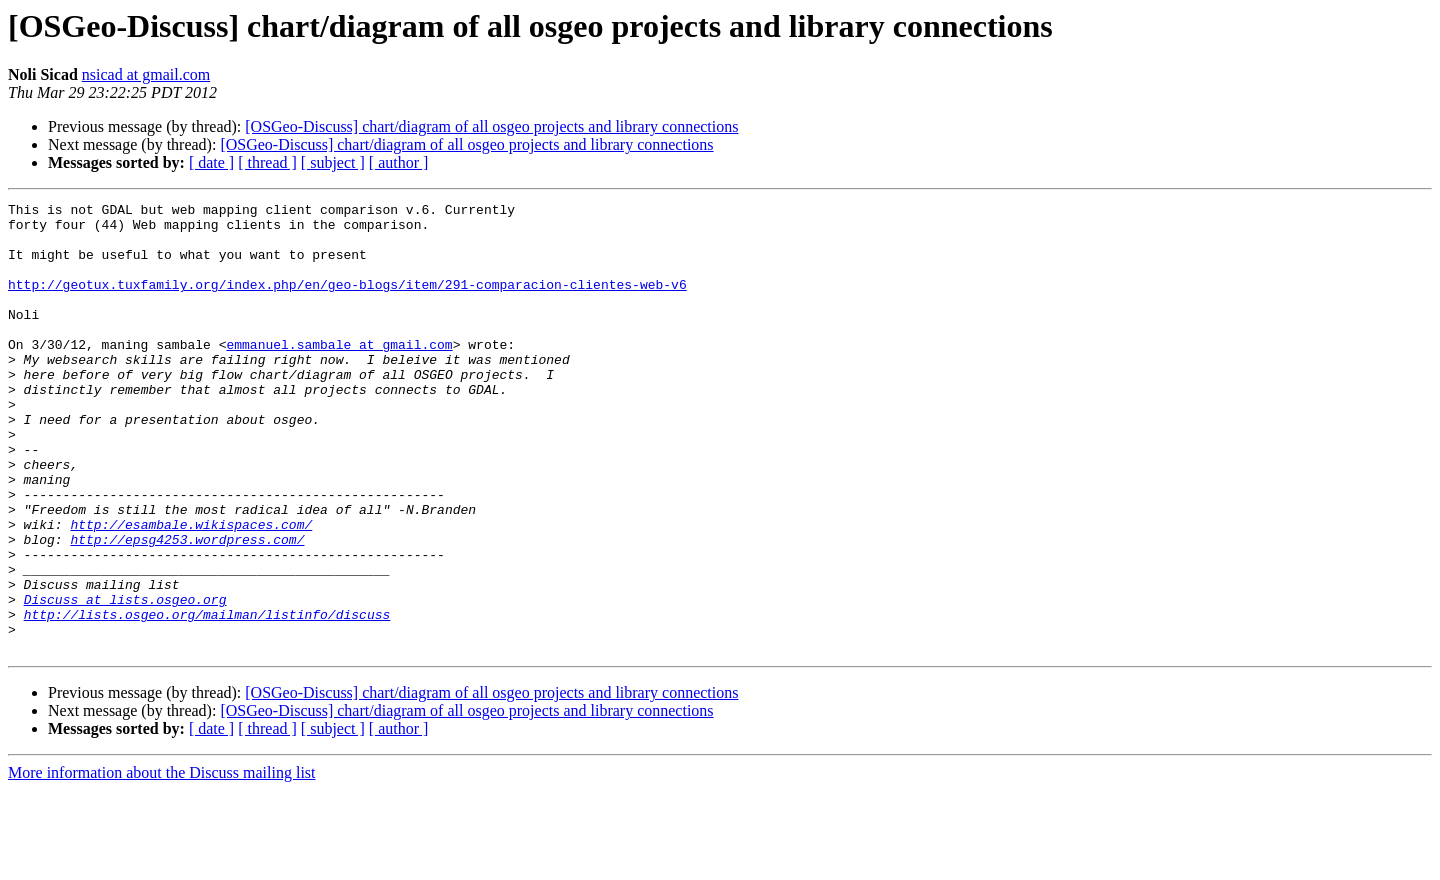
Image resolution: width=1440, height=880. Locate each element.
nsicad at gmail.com (146, 74)
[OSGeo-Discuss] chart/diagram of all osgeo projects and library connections (491, 126)
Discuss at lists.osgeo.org (125, 680)
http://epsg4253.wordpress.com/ (187, 608)
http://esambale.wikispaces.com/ (191, 590)
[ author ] (399, 162)
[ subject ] (333, 162)
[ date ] (211, 162)
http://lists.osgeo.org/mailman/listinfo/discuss (207, 698)
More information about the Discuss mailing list (162, 862)
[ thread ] (267, 162)
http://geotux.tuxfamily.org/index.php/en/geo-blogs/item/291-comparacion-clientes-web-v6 (347, 302)
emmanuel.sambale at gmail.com (339, 374)
